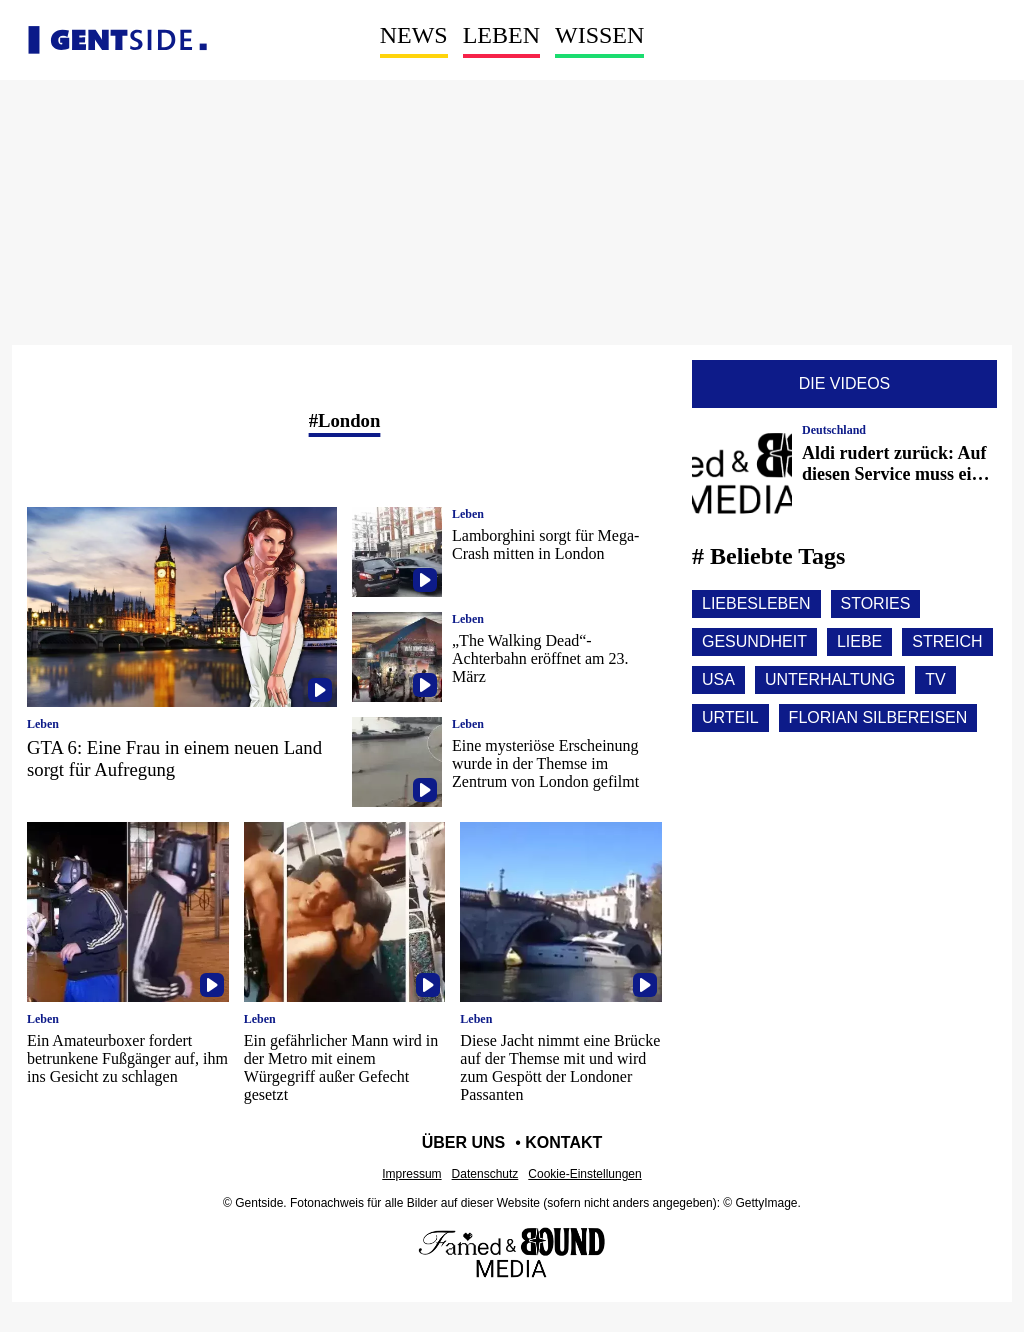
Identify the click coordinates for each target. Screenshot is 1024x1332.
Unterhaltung (830, 679)
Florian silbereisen (878, 717)
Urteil (730, 717)
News (414, 35)
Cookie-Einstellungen (584, 1174)
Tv (935, 679)
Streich (947, 641)
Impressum (411, 1174)
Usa (718, 679)
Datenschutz (485, 1174)
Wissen (599, 35)
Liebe (859, 641)
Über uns (464, 1142)
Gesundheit (754, 641)
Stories (876, 603)
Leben (501, 35)
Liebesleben (756, 603)
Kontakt (563, 1142)
